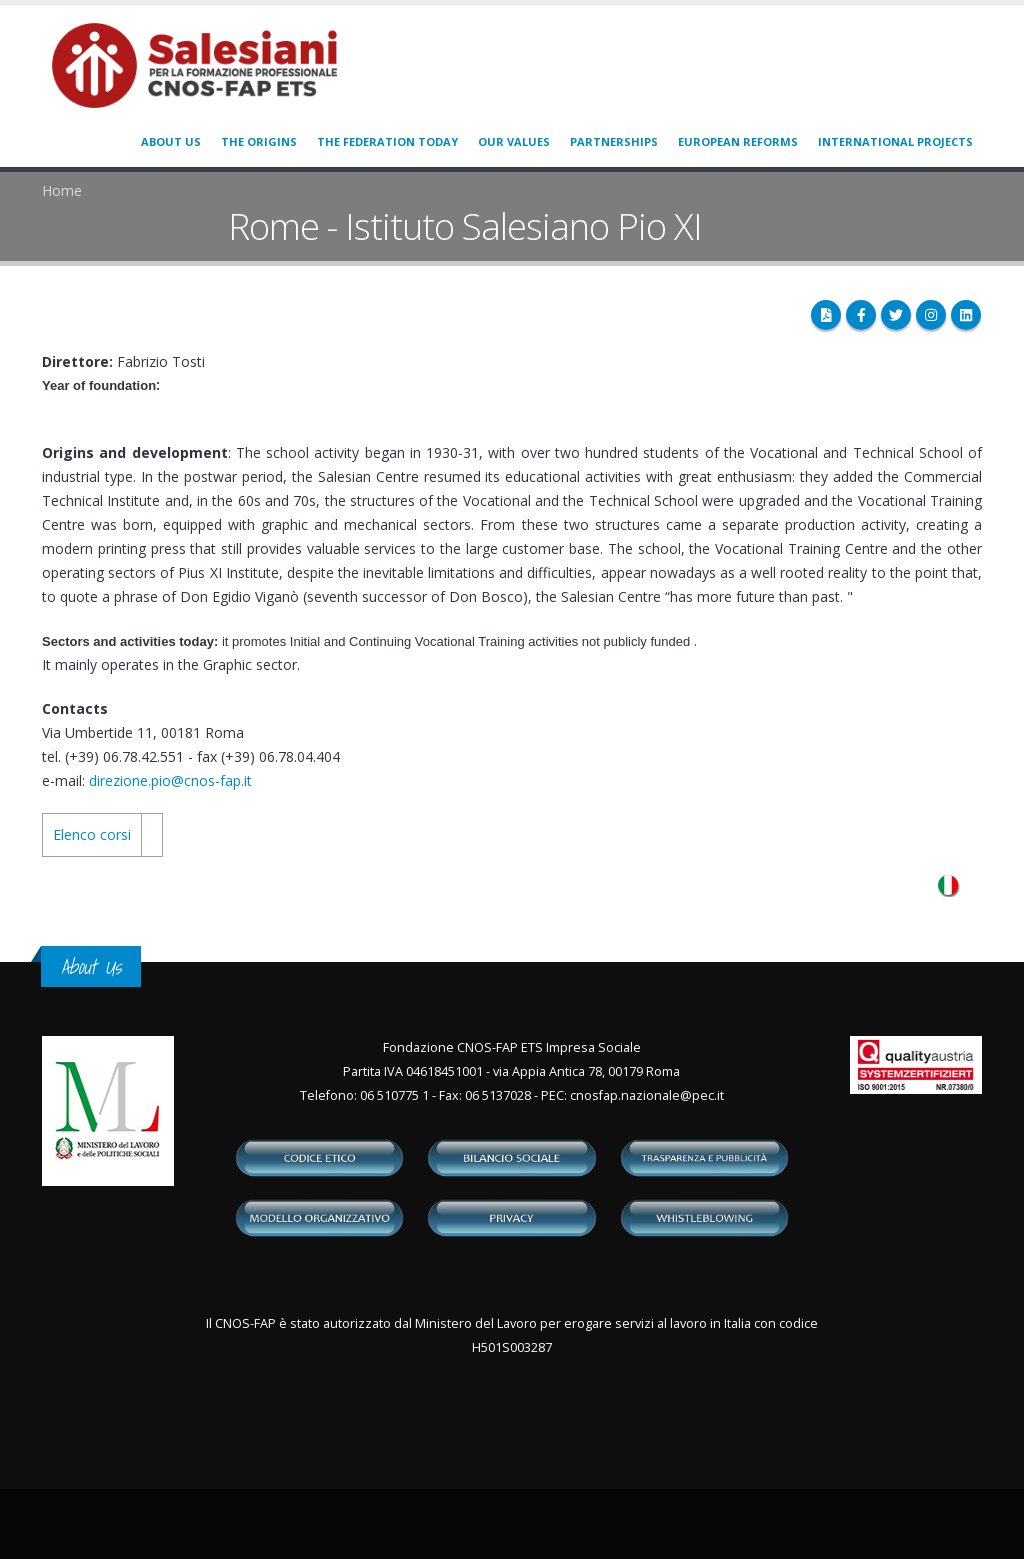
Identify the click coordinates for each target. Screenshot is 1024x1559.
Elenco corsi (92, 834)
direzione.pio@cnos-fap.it (170, 780)
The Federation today (387, 141)
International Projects (895, 141)
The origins (259, 141)
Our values (514, 141)
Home (62, 190)
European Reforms (738, 141)
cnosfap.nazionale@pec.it (647, 1095)
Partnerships (614, 141)
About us (171, 141)
